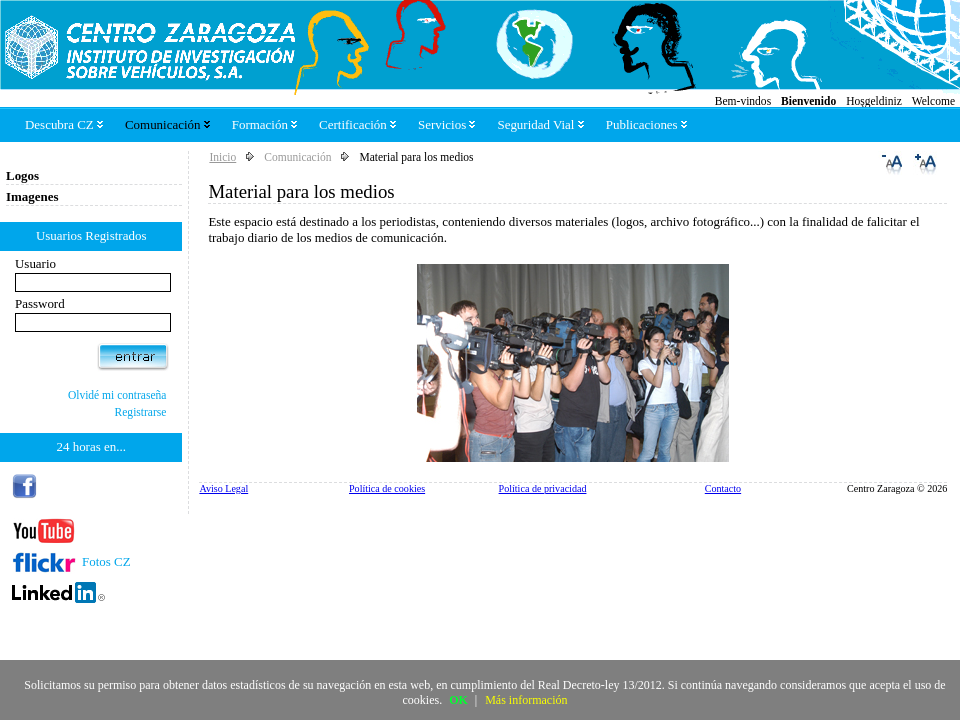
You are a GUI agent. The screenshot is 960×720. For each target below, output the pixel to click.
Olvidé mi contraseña (117, 395)
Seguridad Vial (540, 124)
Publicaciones (646, 124)
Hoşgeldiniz (874, 101)
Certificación (357, 124)
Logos (22, 175)
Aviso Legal (223, 488)
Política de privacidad (543, 488)
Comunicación (167, 124)
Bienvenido (808, 101)
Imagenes (32, 196)
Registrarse (141, 412)
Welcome (933, 101)
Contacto (723, 488)
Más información (526, 700)
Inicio (222, 157)
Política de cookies (387, 488)
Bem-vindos (743, 101)
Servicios (446, 124)
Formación (264, 124)
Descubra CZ (64, 124)
